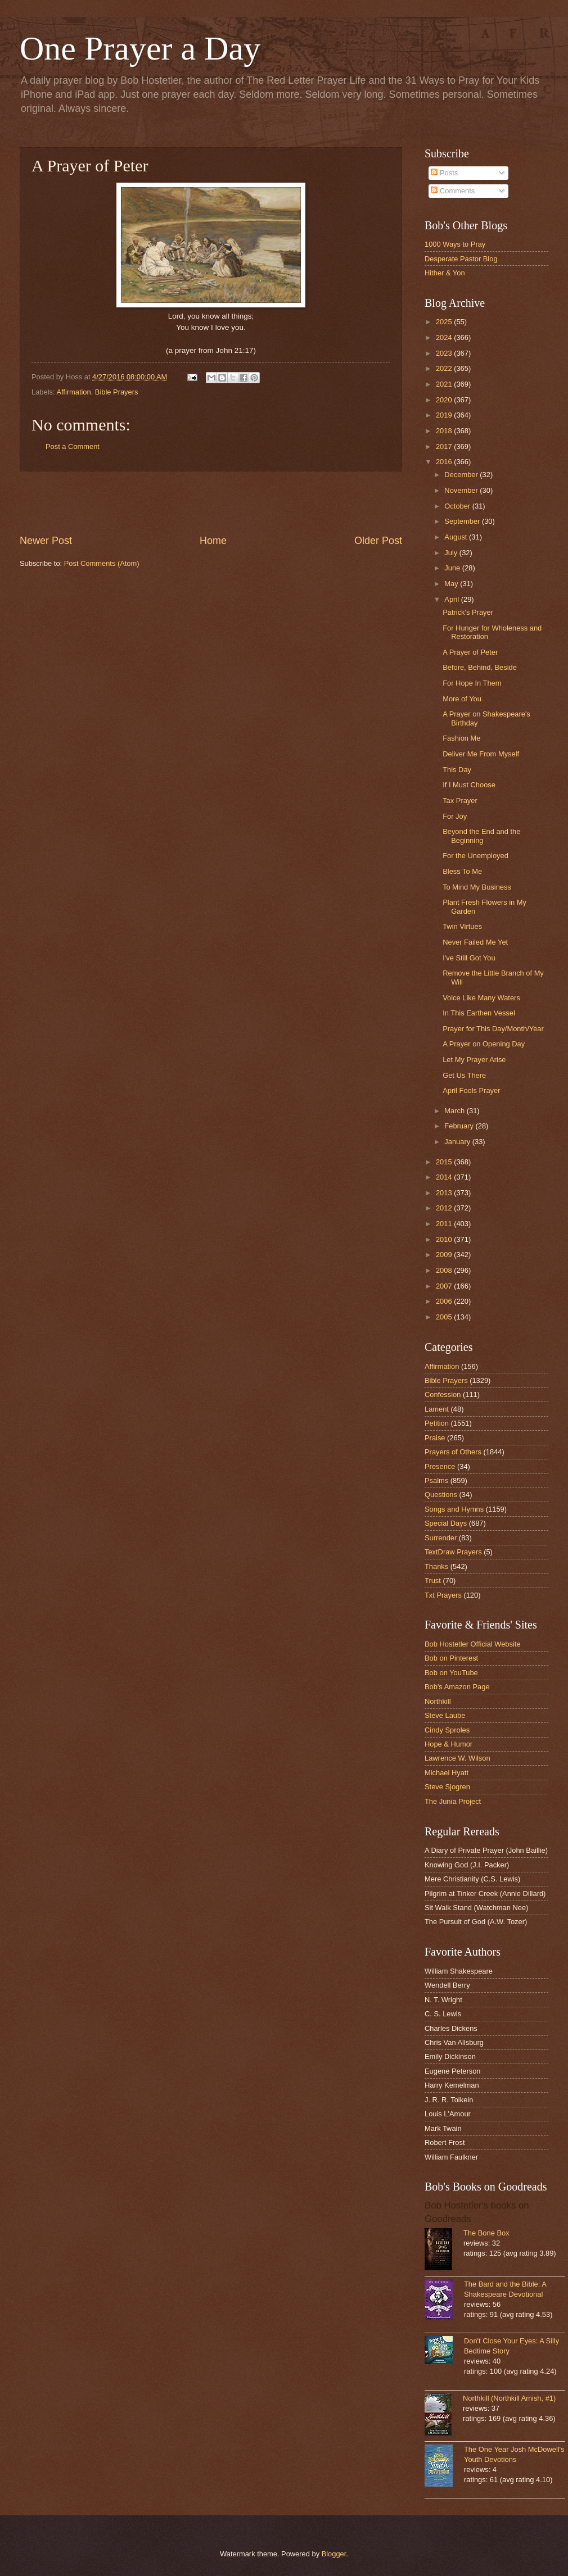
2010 (445, 1239)
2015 (445, 1162)
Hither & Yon (445, 273)
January (458, 1141)
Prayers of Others (453, 1452)
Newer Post (46, 540)
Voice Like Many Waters (481, 998)
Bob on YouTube (451, 1672)
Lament (437, 1409)
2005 (445, 1317)
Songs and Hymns (454, 1509)
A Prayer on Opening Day (484, 1044)
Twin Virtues (462, 926)
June (453, 568)
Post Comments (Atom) (101, 563)
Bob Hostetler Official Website (473, 1644)
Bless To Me (462, 871)
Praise (435, 1438)
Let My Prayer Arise (474, 1059)
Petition (437, 1423)
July (451, 552)
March (455, 1110)
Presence (440, 1466)
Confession (443, 1394)
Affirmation (73, 392)
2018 (445, 431)
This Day (457, 769)
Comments (453, 191)
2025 (445, 322)
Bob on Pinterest (451, 1658)
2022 (445, 368)
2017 (445, 446)
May (452, 583)
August (456, 537)
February (459, 1126)
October (458, 506)
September (463, 521)
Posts (444, 173)
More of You (462, 699)
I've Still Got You (469, 958)
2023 (445, 353)
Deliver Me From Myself (481, 754)
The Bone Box (486, 2233)
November (462, 490)
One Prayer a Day (140, 48)
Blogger (334, 2554)
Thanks (436, 1566)
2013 (445, 1193)
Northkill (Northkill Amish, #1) (509, 2398)
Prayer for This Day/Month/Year (493, 1028)
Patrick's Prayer (468, 612)
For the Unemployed (475, 855)
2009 (445, 1254)
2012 (445, 1208)
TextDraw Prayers (453, 1552)
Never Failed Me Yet (475, 942)
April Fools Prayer (471, 1090)
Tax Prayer (460, 800)
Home (213, 540)
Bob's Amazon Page (457, 1686)
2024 (445, 337)
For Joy (455, 816)
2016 (445, 461)
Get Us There (464, 1075)
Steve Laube (445, 1715)
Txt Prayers (443, 1595)
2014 (445, 1177)
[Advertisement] (211, 503)
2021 (445, 384)
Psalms (436, 1480)
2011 (445, 1223)
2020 (445, 400)
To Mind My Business (477, 887)
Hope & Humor (448, 1744)
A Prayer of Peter (470, 652)
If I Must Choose (469, 785)
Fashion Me (461, 738)
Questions (441, 1494)
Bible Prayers (116, 392)
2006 (445, 1301)
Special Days (446, 1523)
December (462, 474)
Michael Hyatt (446, 1772)
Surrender (441, 1538)
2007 (445, 1286)
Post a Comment (73, 446)
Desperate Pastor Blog (461, 259)
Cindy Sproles (447, 1730)
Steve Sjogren (447, 1787)
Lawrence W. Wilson (457, 1758)
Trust (433, 1580)
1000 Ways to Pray (455, 244)
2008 (445, 1270)
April (452, 599)
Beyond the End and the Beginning (481, 835)
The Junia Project (453, 1801)
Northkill (438, 1701)
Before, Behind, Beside (480, 667)
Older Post (378, 540)
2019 (445, 415)
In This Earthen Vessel (479, 1013)
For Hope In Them (472, 683)
